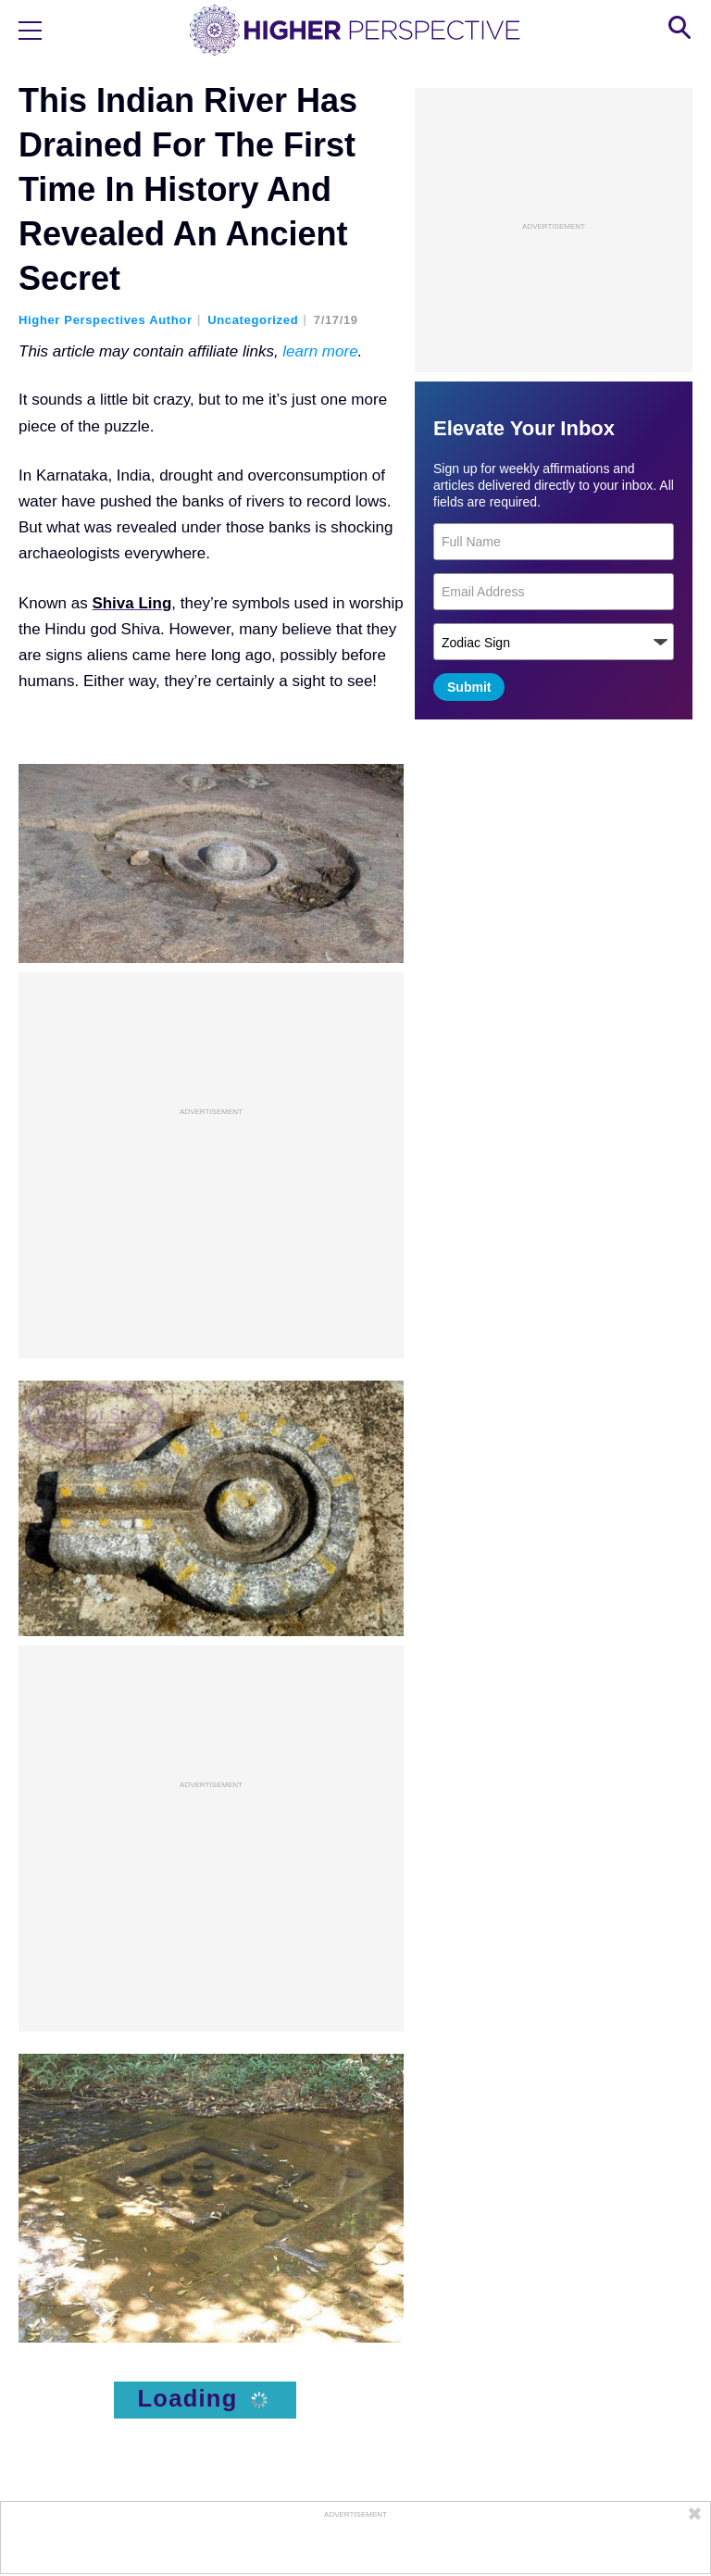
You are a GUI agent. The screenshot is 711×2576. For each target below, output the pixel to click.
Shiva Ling (131, 603)
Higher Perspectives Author (106, 320)
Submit (469, 687)
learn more (319, 351)
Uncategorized (252, 320)
